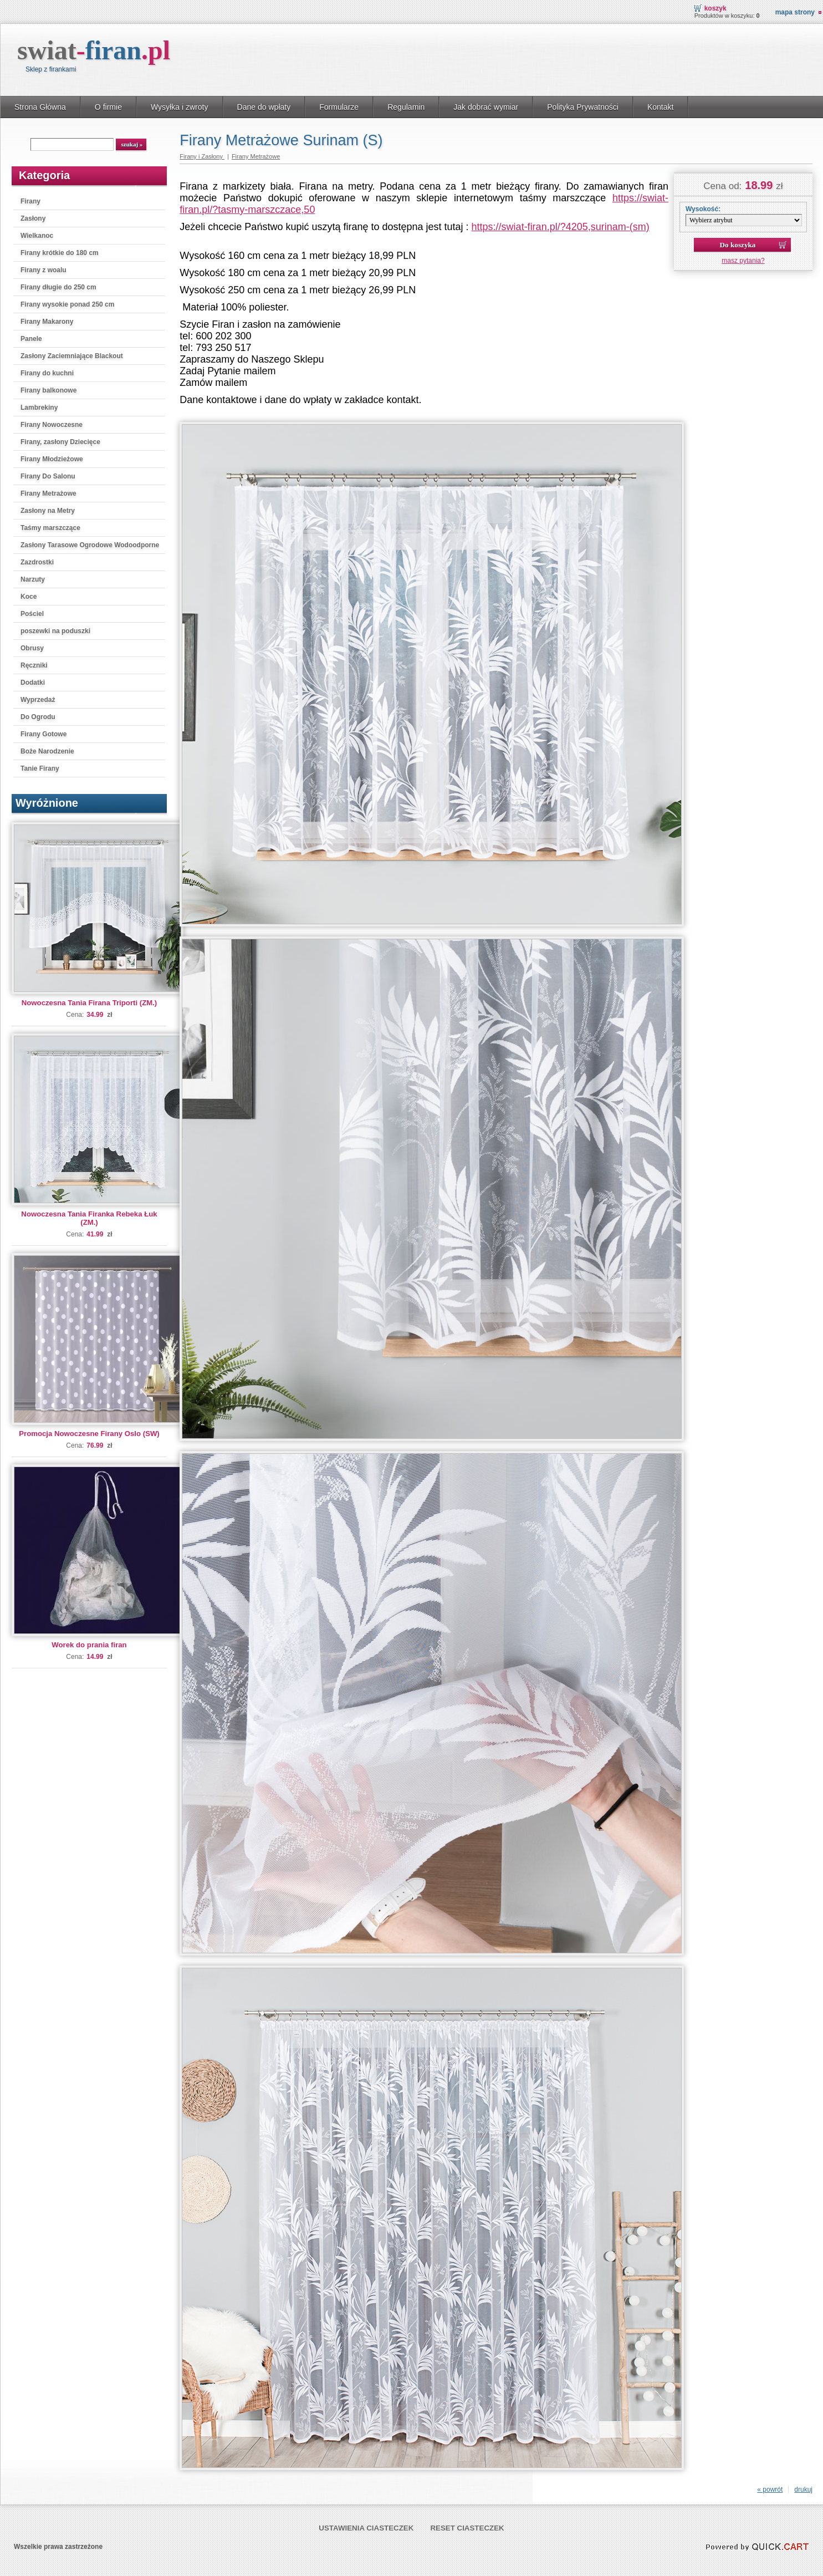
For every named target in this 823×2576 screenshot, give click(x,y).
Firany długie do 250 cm (58, 287)
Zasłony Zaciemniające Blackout (72, 356)
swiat (93, 50)
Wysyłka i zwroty (179, 107)
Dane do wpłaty (264, 107)
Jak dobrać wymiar (485, 107)
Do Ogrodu (38, 717)
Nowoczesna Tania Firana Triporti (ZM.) (89, 1003)
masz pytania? (743, 260)
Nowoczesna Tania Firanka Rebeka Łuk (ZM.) (89, 1218)
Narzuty (33, 579)
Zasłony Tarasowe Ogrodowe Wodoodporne (90, 545)
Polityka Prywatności (582, 107)
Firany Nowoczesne (52, 425)
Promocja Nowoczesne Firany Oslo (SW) (89, 1433)
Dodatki (33, 682)
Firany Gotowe (44, 734)
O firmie (108, 107)
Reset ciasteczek (467, 2528)
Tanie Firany (40, 768)
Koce (29, 596)
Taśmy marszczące (50, 528)
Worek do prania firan (89, 1645)
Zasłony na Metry (48, 511)
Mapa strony (795, 12)
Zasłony (33, 218)
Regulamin (406, 107)
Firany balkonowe (48, 390)
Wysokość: (703, 209)
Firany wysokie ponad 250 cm (67, 304)
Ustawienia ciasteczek (366, 2528)
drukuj (803, 2489)
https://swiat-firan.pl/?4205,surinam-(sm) (561, 226)
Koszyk (715, 8)
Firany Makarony (47, 321)
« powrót (770, 2489)
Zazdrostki (37, 562)
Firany (30, 201)
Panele (31, 339)
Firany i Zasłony (202, 156)
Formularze (339, 107)
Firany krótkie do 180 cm (60, 253)
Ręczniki (34, 665)
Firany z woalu (44, 270)
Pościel (32, 614)
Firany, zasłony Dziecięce (60, 442)
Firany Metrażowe (48, 493)
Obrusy (32, 648)
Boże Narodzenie (47, 751)
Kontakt (660, 107)
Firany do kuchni (47, 373)
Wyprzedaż (38, 700)
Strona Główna (40, 107)
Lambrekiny (39, 407)
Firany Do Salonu (48, 476)
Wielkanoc (37, 236)
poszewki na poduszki (55, 631)
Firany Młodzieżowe (52, 459)
